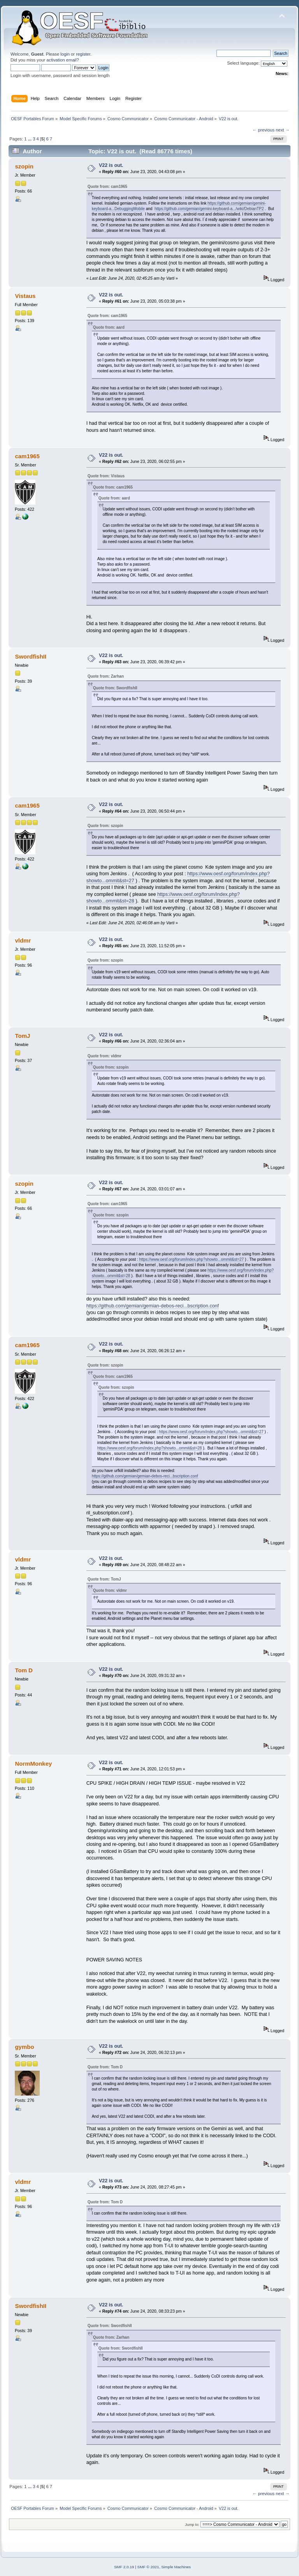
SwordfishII (30, 656)
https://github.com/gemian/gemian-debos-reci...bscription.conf (152, 1306)
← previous (263, 130)
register (83, 54)
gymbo (24, 2046)
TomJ (22, 1035)
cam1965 (27, 456)
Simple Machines (176, 2567)
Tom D (23, 1670)
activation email (61, 60)
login (65, 54)
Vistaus (25, 296)
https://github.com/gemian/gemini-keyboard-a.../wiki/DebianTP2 (209, 209)
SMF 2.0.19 (124, 2567)
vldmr (23, 940)
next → (283, 130)
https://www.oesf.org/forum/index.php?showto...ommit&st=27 (191, 1259)
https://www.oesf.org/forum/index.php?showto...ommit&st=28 (149, 1448)
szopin (24, 166)
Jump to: (192, 2524)
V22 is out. (111, 165)
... (30, 139)
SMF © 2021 (148, 2567)
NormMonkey (33, 1763)
